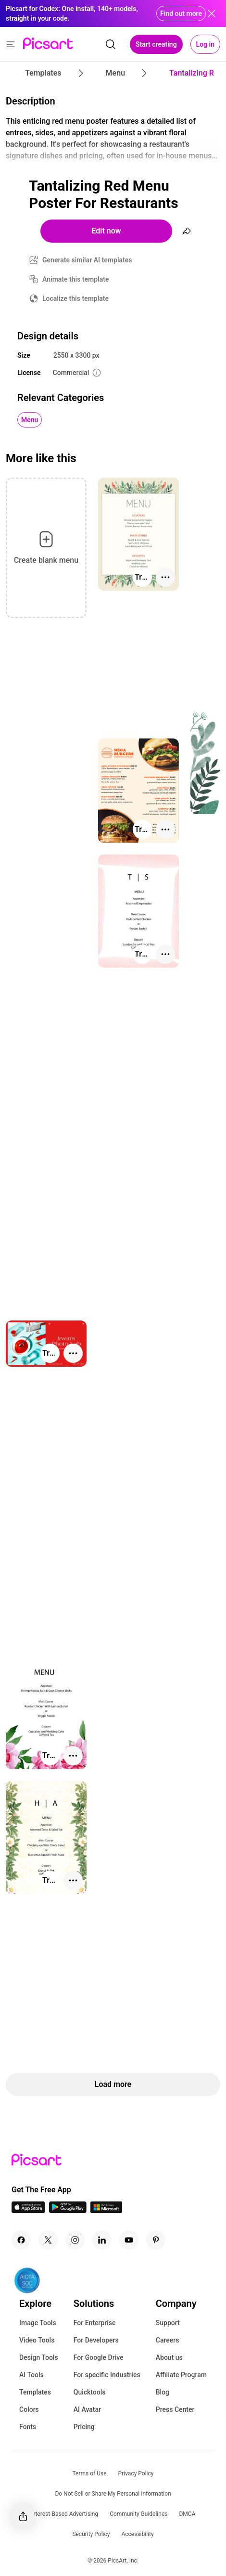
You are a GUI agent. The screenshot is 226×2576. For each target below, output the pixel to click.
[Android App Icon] (68, 2210)
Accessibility (137, 2534)
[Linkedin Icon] (102, 2240)
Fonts (27, 2427)
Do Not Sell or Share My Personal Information (113, 2493)
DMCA (187, 2514)
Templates (35, 2392)
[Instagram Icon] (75, 2240)
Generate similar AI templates (87, 260)
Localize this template (75, 298)
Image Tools (37, 2323)
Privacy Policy (136, 2473)
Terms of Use (90, 2473)
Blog (162, 2392)
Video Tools (36, 2340)
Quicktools (90, 2392)
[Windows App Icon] (106, 2210)
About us (169, 2357)
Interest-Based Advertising (65, 2514)
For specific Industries (107, 2375)
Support (168, 2323)
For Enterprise (95, 2323)
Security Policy (91, 2534)
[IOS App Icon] (28, 2210)
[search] (110, 44)
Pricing (84, 2427)
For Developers (96, 2340)
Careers (167, 2340)
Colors (29, 2409)
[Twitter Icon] (48, 2240)
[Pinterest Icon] (155, 2240)
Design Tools (38, 2357)
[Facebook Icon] (21, 2240)
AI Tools (31, 2375)
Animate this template (75, 279)
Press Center (175, 2409)
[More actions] (165, 577)
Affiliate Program (181, 2375)
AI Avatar (87, 2409)
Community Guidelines (138, 2514)
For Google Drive (99, 2357)
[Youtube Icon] (128, 2240)
